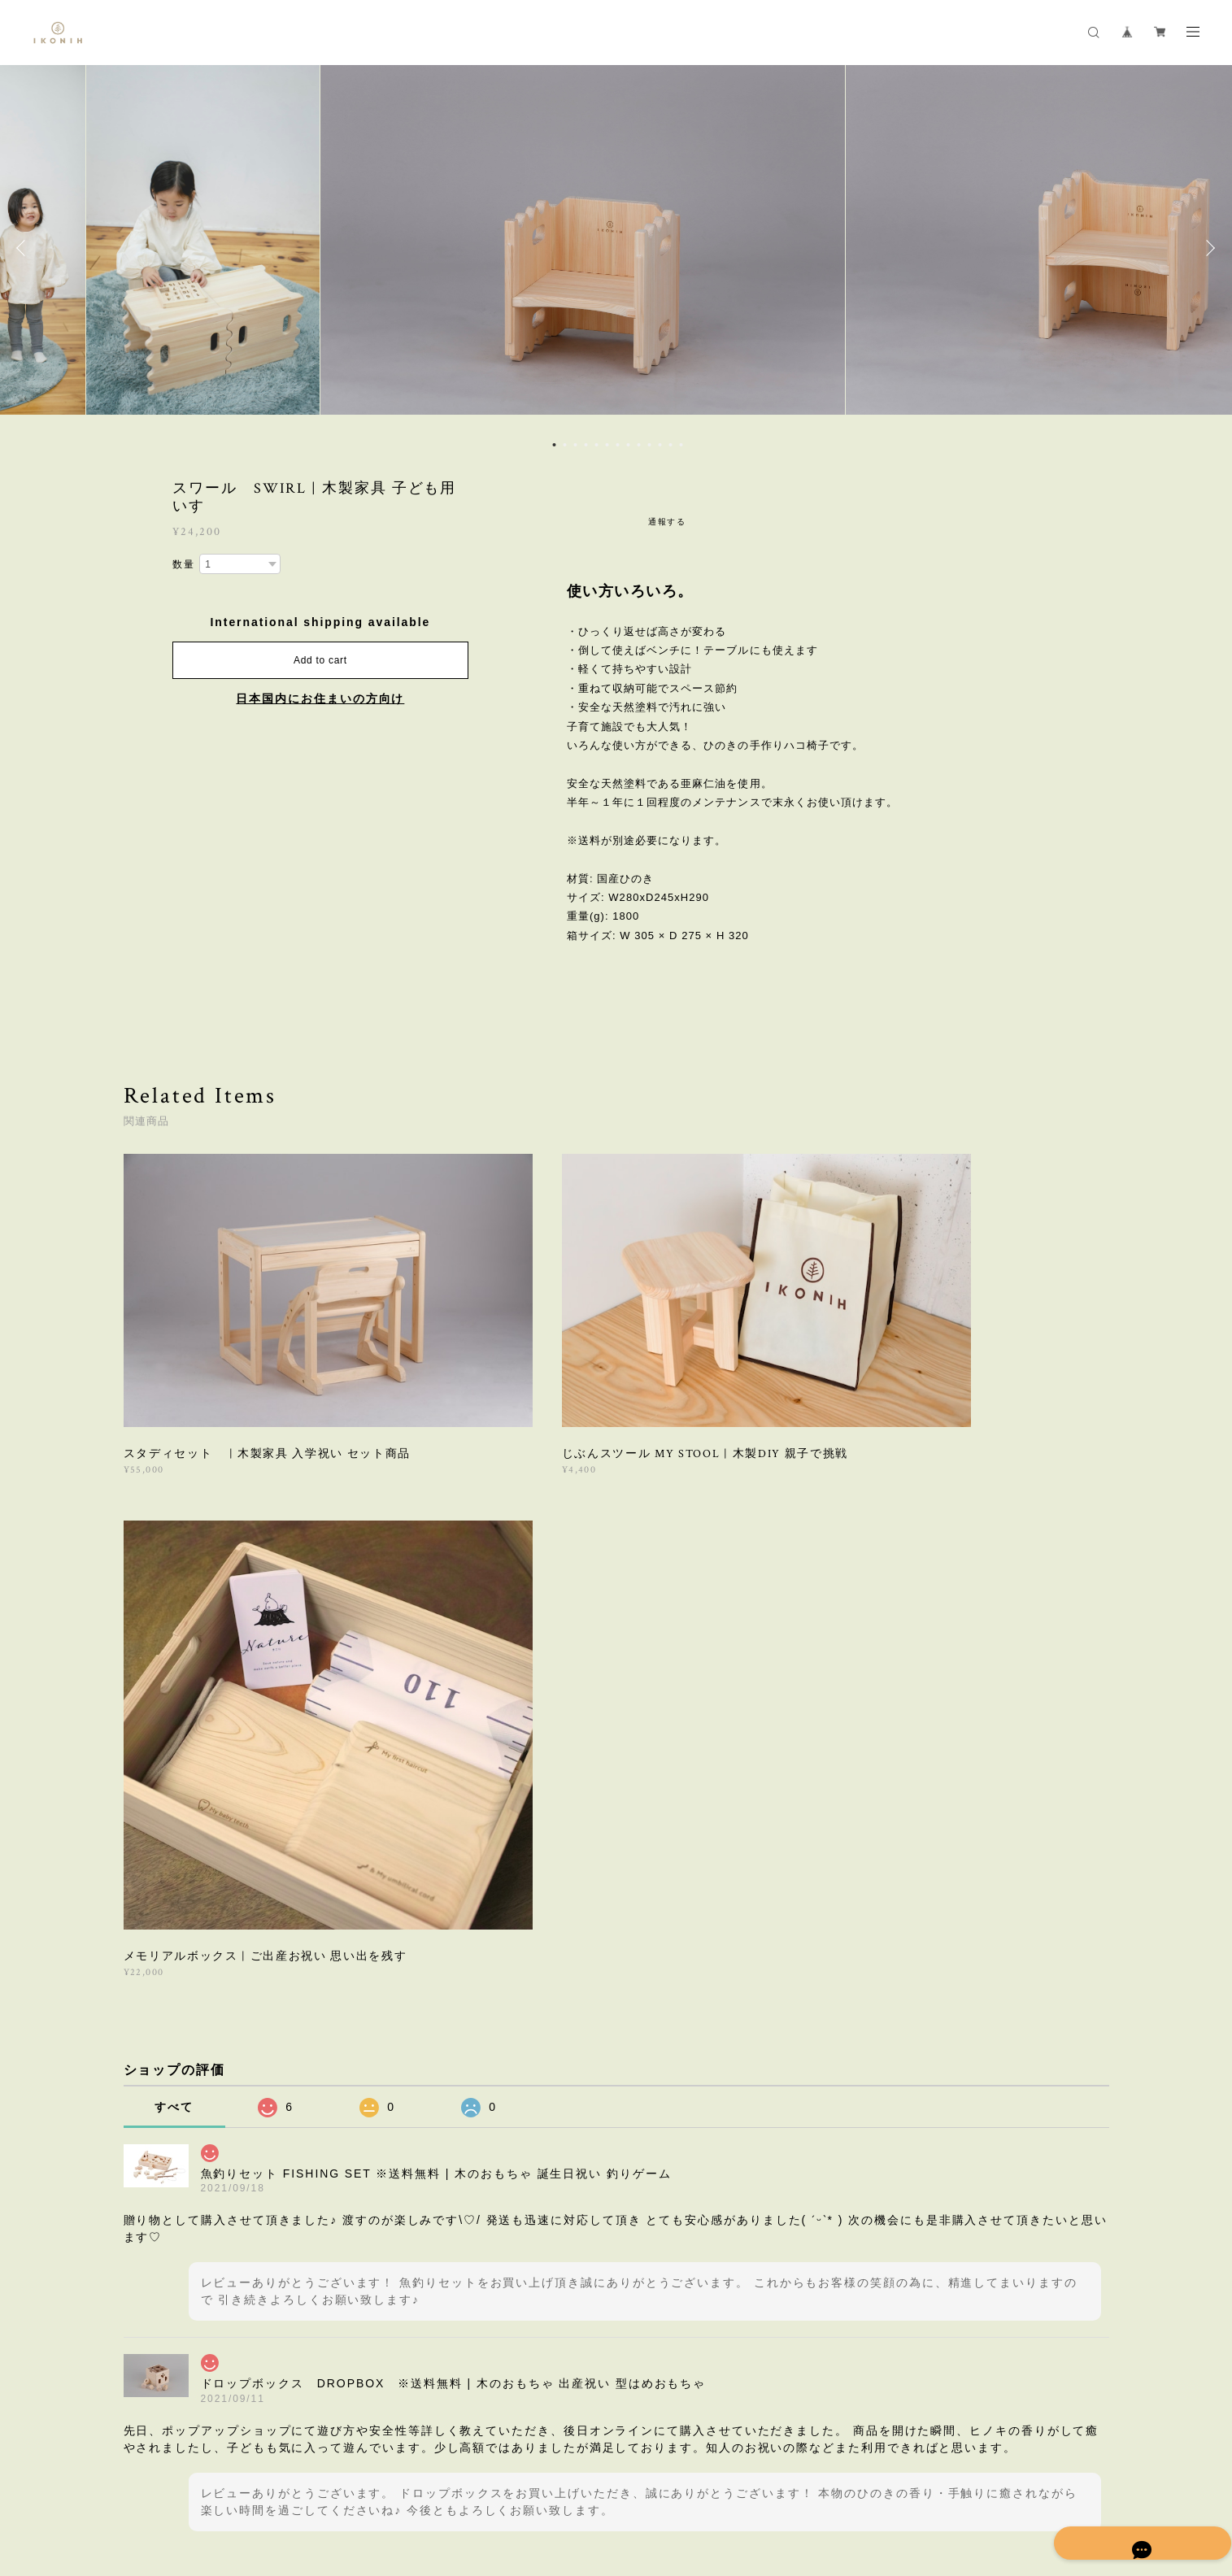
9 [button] (638, 444)
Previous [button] (24, 248)
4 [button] (585, 444)
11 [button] (659, 444)
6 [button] (606, 444)
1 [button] (553, 444)
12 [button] (670, 444)
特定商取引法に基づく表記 (331, 2482)
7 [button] (617, 444)
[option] (616, 248)
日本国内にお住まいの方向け (320, 698)
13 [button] (680, 444)
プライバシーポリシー (207, 2482)
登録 (958, 2258)
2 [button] (564, 444)
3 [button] (575, 444)
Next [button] (1207, 248)
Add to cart (320, 660)
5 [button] (596, 444)
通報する (667, 521)
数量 (183, 564)
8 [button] (627, 444)
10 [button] (649, 444)
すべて (174, 1625)
